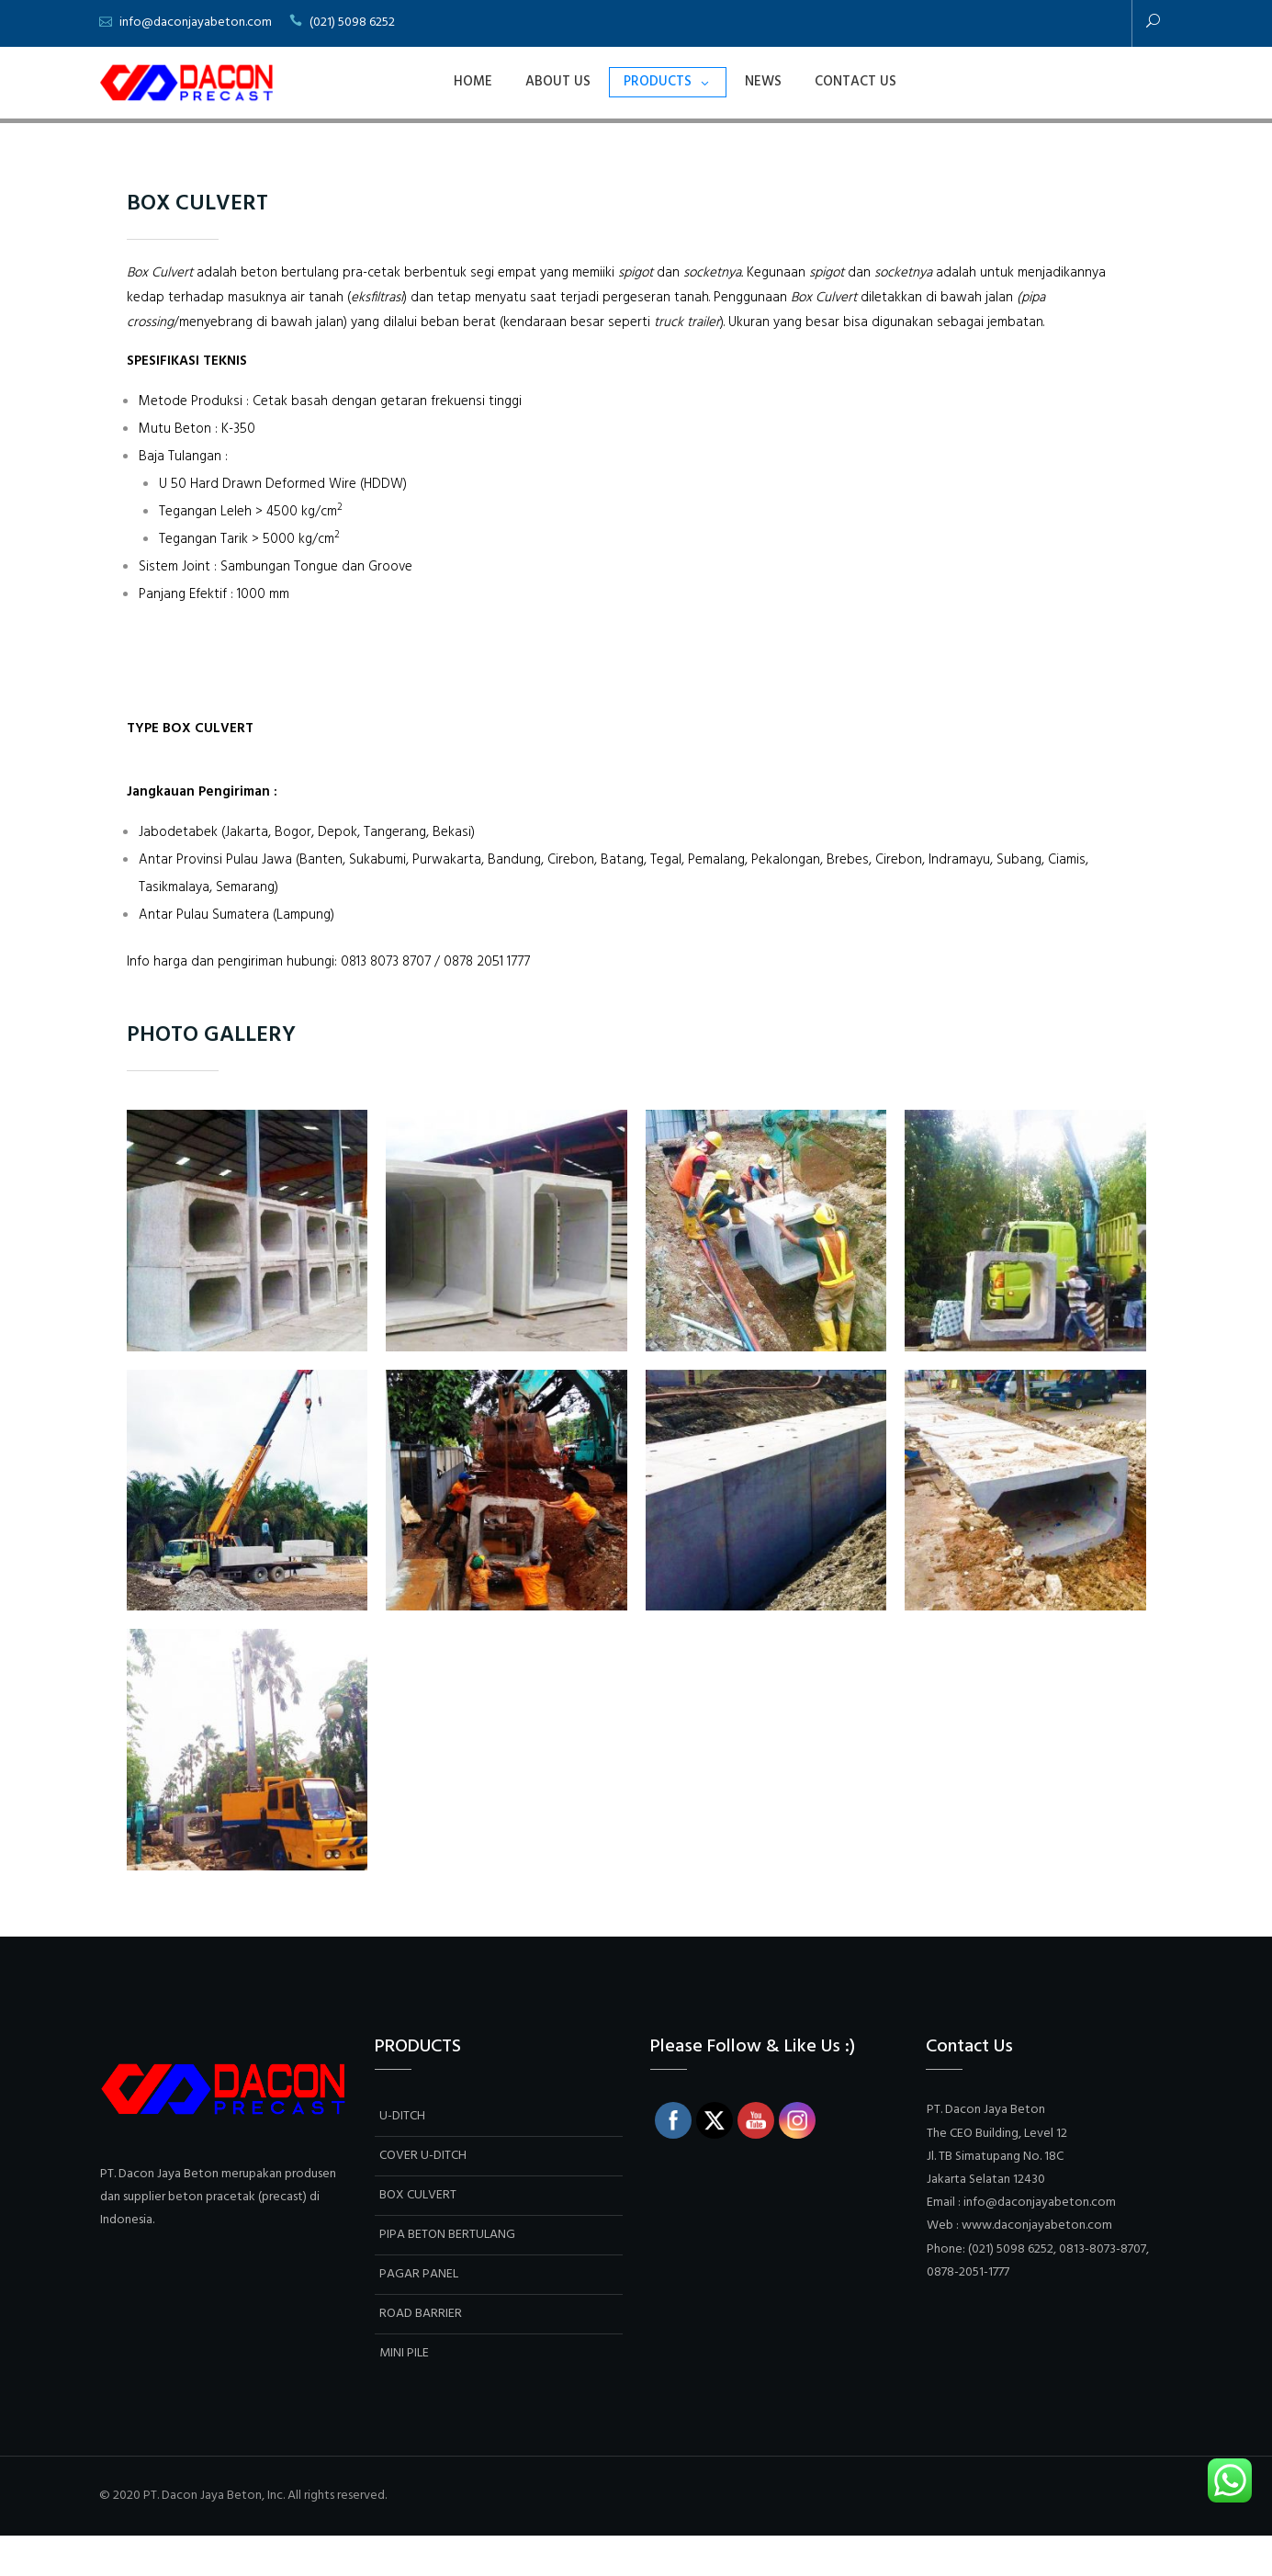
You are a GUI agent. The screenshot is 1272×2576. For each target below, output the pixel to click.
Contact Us (855, 82)
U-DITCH (402, 2157)
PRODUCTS (658, 82)
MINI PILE (404, 2394)
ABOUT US (558, 82)
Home (473, 82)
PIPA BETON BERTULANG (447, 2276)
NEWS (763, 82)
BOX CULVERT (417, 2236)
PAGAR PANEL (418, 2315)
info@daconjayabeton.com (195, 22)
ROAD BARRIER (420, 2355)
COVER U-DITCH (423, 2197)
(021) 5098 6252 (352, 22)
